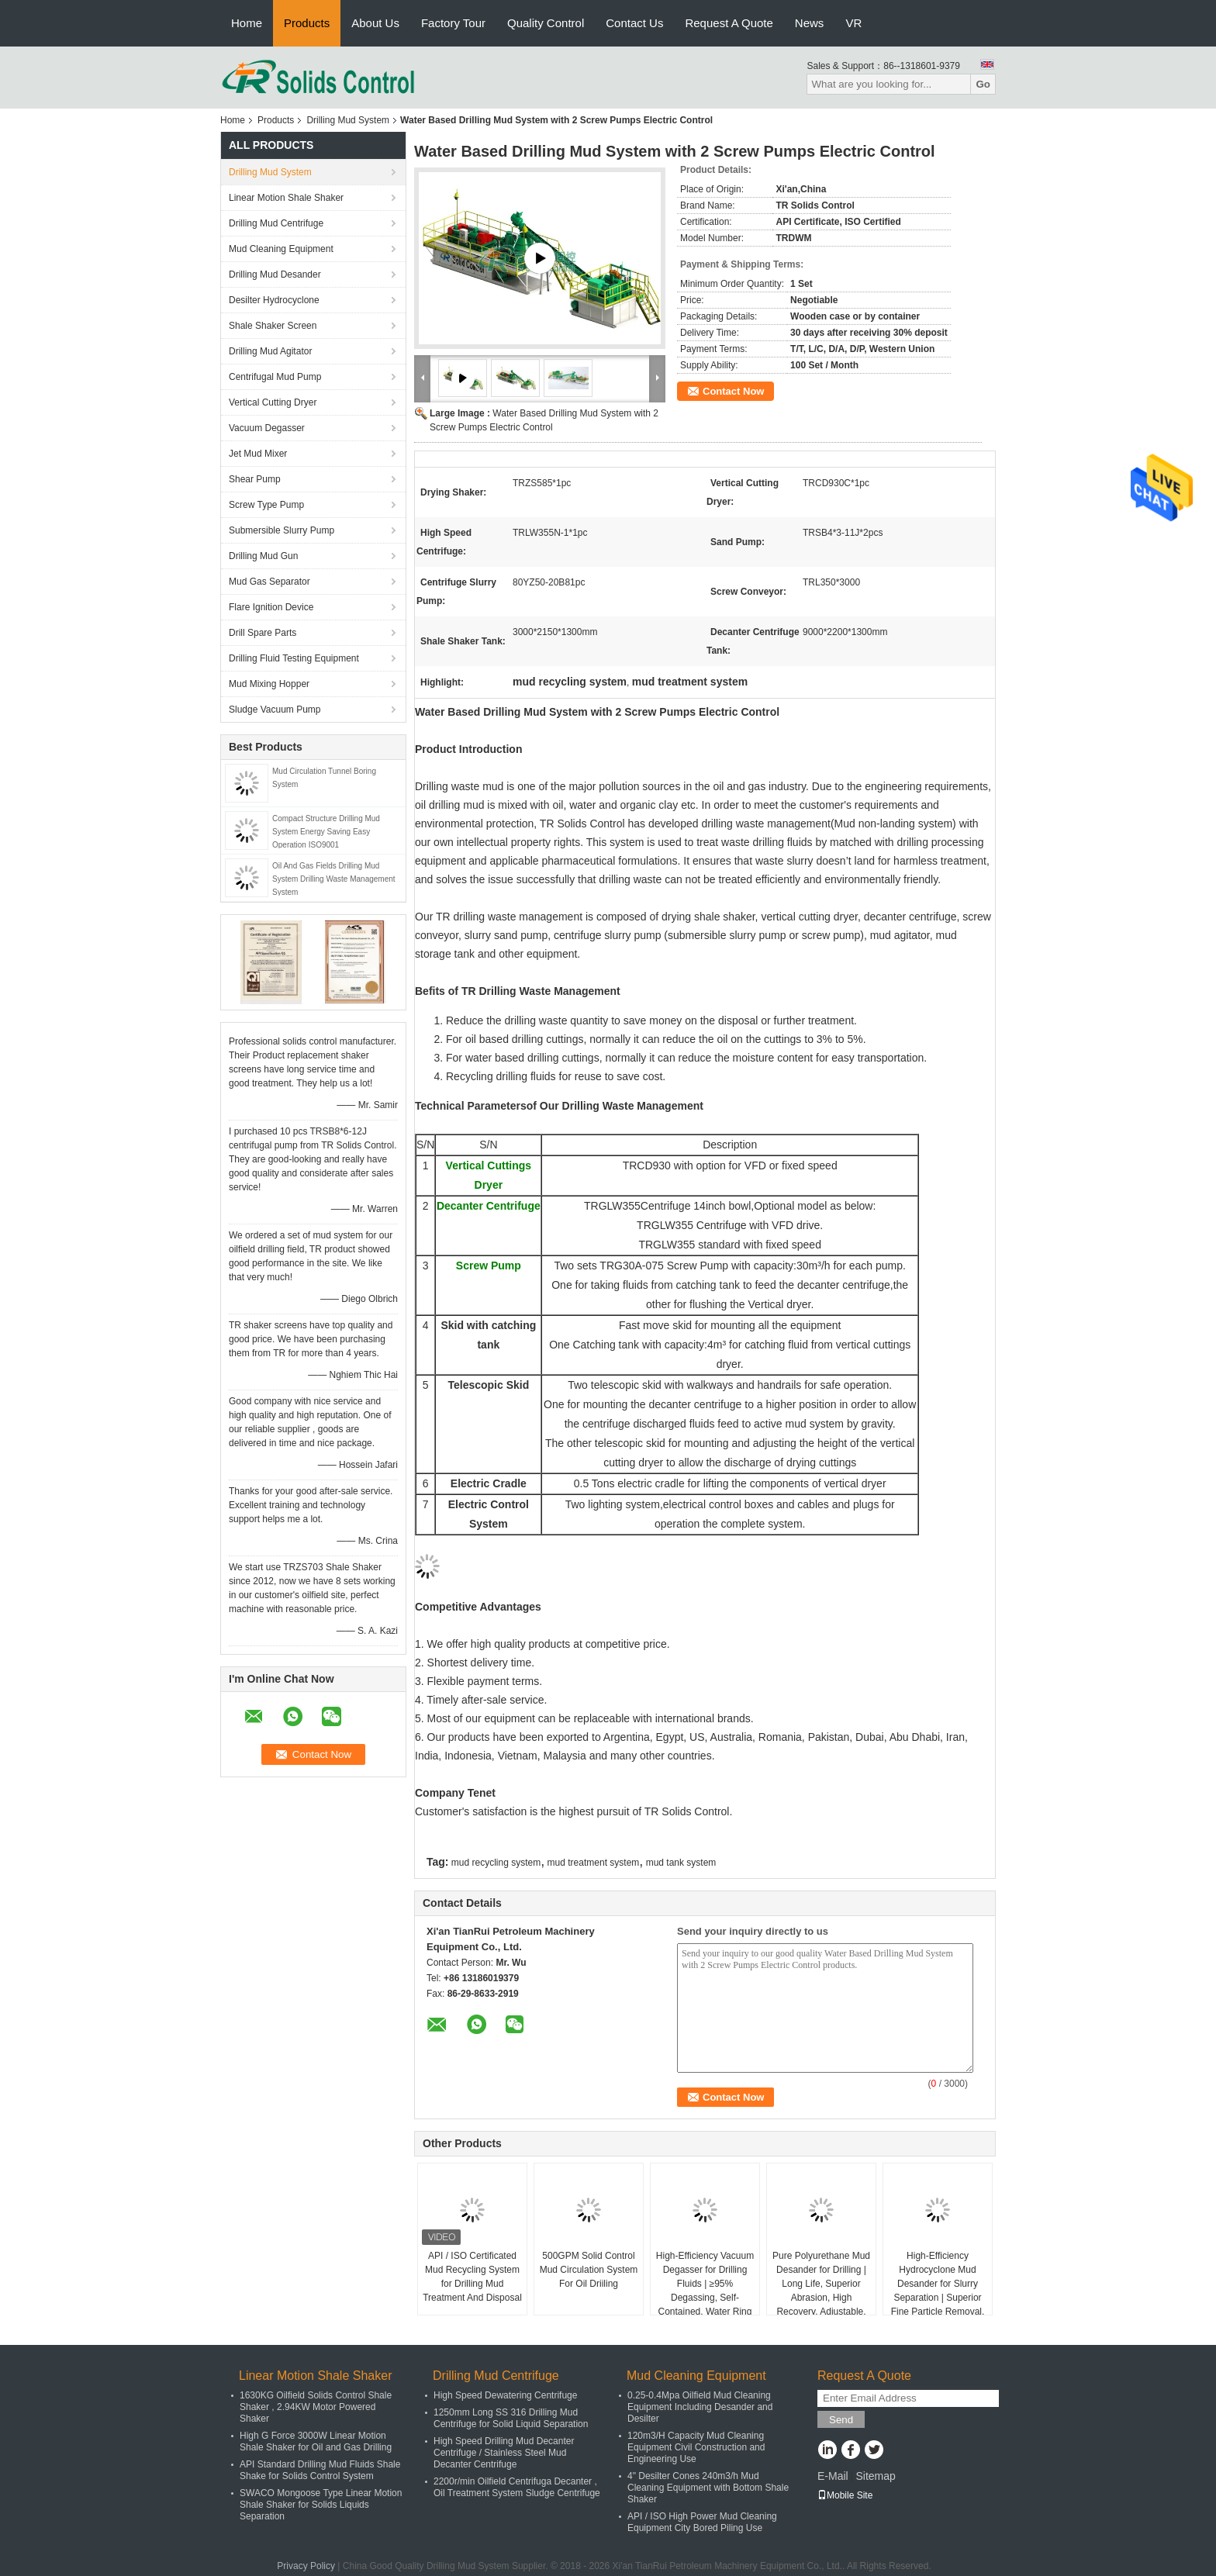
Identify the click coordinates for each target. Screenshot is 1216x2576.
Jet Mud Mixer (258, 453)
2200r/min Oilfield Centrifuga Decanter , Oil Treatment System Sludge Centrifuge (517, 2487)
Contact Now (733, 391)
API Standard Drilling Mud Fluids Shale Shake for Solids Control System (320, 2470)
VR (853, 22)
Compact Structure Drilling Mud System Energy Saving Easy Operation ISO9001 (326, 831)
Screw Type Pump (266, 504)
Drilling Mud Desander (275, 274)
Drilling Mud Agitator (270, 351)
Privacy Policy (306, 2565)
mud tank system (681, 1862)
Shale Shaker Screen (272, 325)
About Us (375, 22)
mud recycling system (496, 1862)
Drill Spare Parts (262, 632)
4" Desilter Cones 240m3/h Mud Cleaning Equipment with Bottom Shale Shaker (708, 2488)
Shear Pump (255, 479)
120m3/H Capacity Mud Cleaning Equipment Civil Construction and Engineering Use (696, 2447)
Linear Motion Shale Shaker (286, 197)
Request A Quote (728, 22)
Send (841, 2420)
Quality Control (545, 22)
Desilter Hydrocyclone (274, 300)
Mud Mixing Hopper (269, 684)
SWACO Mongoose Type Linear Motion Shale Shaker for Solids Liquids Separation (321, 2505)
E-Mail (832, 2476)
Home (246, 22)
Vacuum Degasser (267, 428)
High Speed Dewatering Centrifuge (505, 2395)
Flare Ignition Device (271, 607)
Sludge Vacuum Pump (275, 709)
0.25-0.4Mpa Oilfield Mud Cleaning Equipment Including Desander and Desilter (699, 2407)
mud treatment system (594, 1862)
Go (983, 84)
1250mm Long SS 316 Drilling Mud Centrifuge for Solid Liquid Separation (511, 2418)
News (809, 22)
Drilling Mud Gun (263, 556)
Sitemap (875, 2476)
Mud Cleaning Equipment (281, 248)
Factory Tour (453, 22)
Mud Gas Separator (269, 581)
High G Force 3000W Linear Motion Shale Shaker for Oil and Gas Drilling (316, 2441)
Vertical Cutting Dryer (272, 402)
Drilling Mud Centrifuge (276, 223)
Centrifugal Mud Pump (275, 376)
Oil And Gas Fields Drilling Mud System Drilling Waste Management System (334, 879)
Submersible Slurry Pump (281, 530)
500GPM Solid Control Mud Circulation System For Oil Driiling (589, 2269)
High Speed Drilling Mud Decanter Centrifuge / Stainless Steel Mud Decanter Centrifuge (504, 2453)
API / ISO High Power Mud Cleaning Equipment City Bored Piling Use (702, 2522)
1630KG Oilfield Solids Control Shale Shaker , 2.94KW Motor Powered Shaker (316, 2407)
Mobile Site (844, 2495)
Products (307, 22)
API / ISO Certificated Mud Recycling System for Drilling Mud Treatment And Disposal (472, 2276)
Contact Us (634, 22)
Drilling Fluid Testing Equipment (294, 658)
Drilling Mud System (347, 120)
